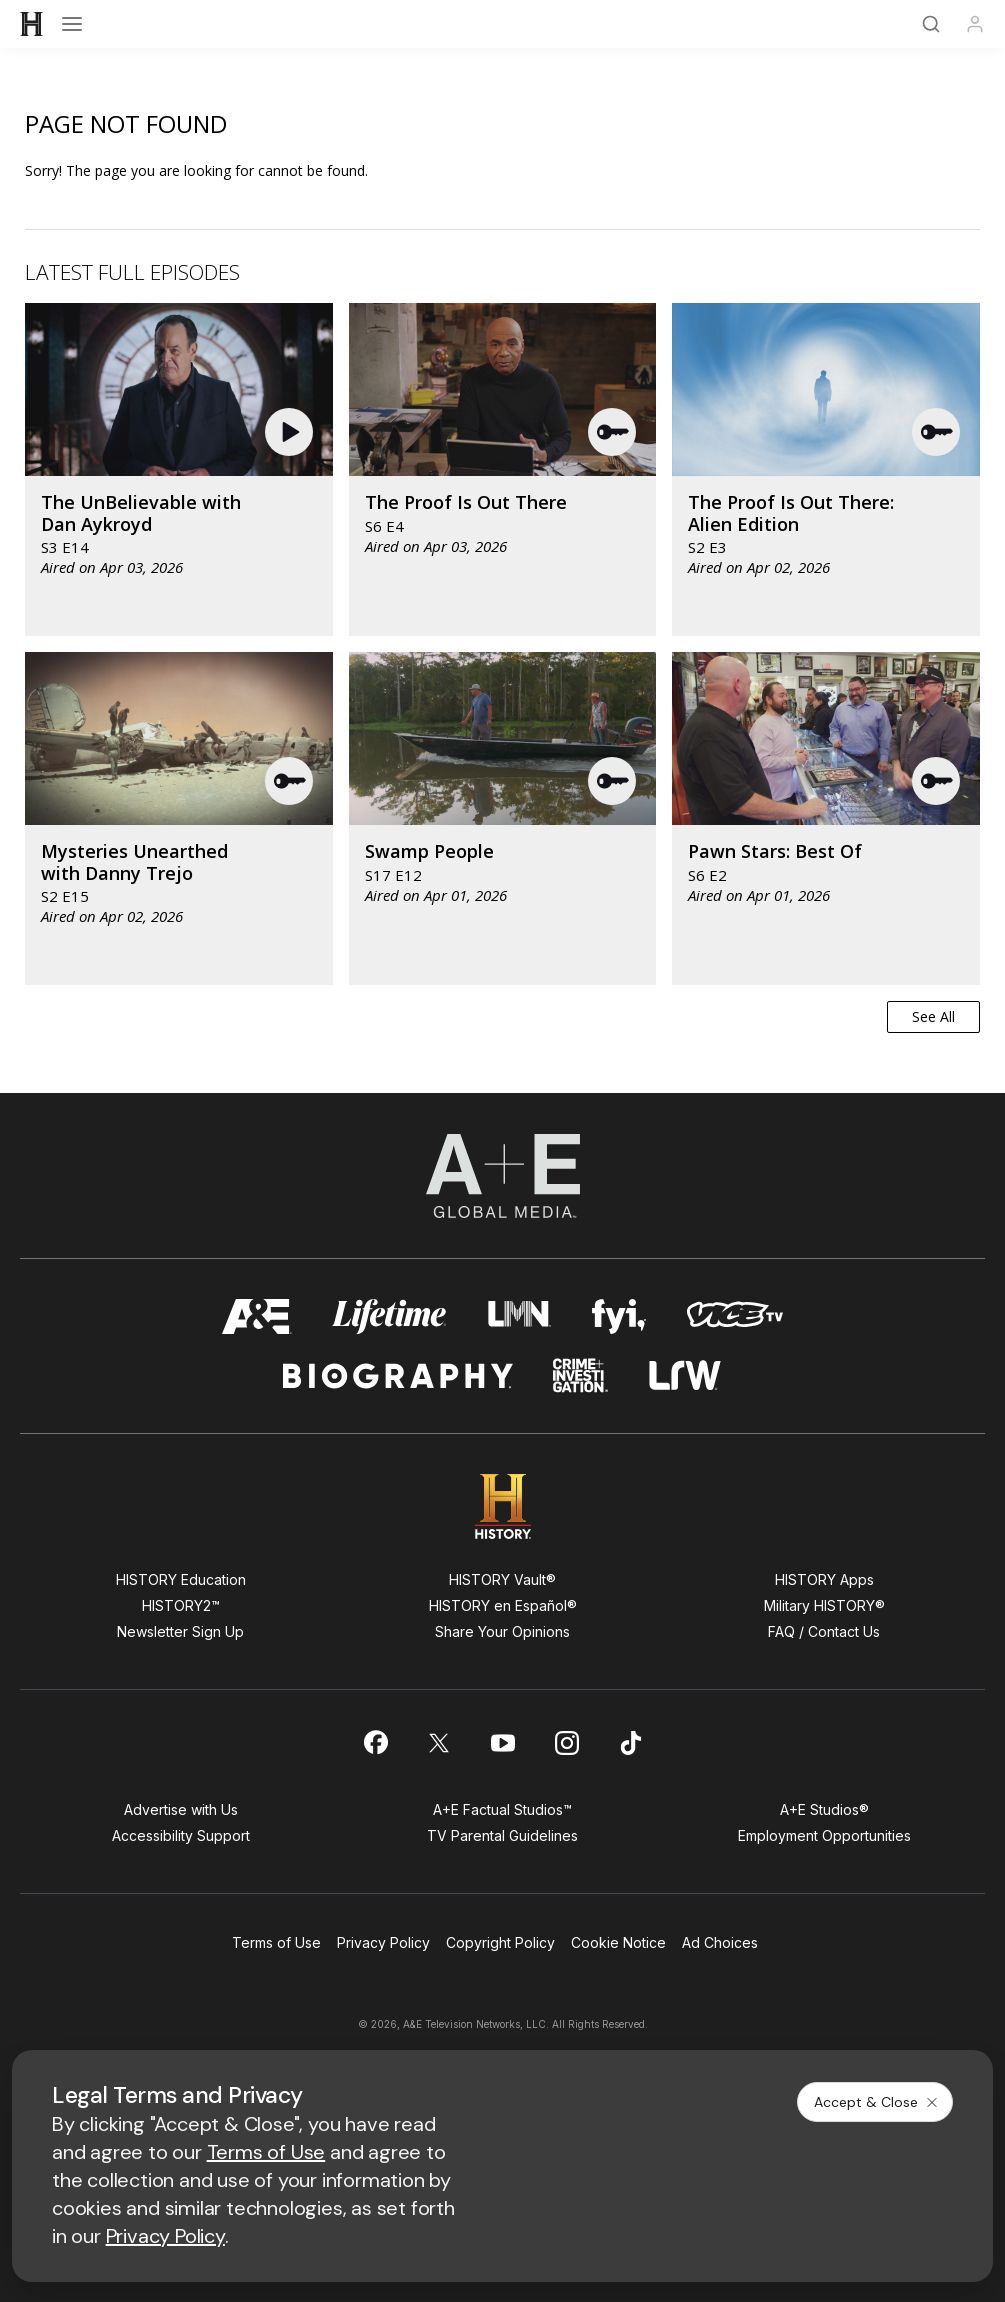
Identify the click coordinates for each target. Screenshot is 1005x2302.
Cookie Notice (618, 1942)
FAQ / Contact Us (824, 1631)
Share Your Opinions (502, 1631)
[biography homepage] (398, 1375)
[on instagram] (567, 1743)
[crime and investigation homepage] (581, 1375)
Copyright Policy (500, 1942)
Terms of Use (276, 1942)
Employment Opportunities (824, 1835)
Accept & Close (877, 2102)
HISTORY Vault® (502, 1579)
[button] (291, 432)
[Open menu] (72, 24)
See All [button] (933, 1016)
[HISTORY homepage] (502, 1506)
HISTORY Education (181, 1579)
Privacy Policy (383, 1942)
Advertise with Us (181, 1809)
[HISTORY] (32, 24)
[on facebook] (375, 1742)
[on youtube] (503, 1743)
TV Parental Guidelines (502, 1835)
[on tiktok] (631, 1743)
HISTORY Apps (824, 1579)
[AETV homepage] (257, 1316)
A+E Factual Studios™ (502, 1809)
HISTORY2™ (181, 1605)
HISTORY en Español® (503, 1605)
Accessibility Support (181, 1835)
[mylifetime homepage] (390, 1316)
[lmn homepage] (519, 1316)
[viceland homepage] (735, 1316)
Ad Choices (720, 1942)
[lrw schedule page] (685, 1375)
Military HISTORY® (824, 1605)
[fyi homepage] (619, 1316)
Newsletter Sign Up (180, 1631)
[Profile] (975, 24)
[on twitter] (439, 1743)
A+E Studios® (824, 1809)
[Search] (931, 24)
